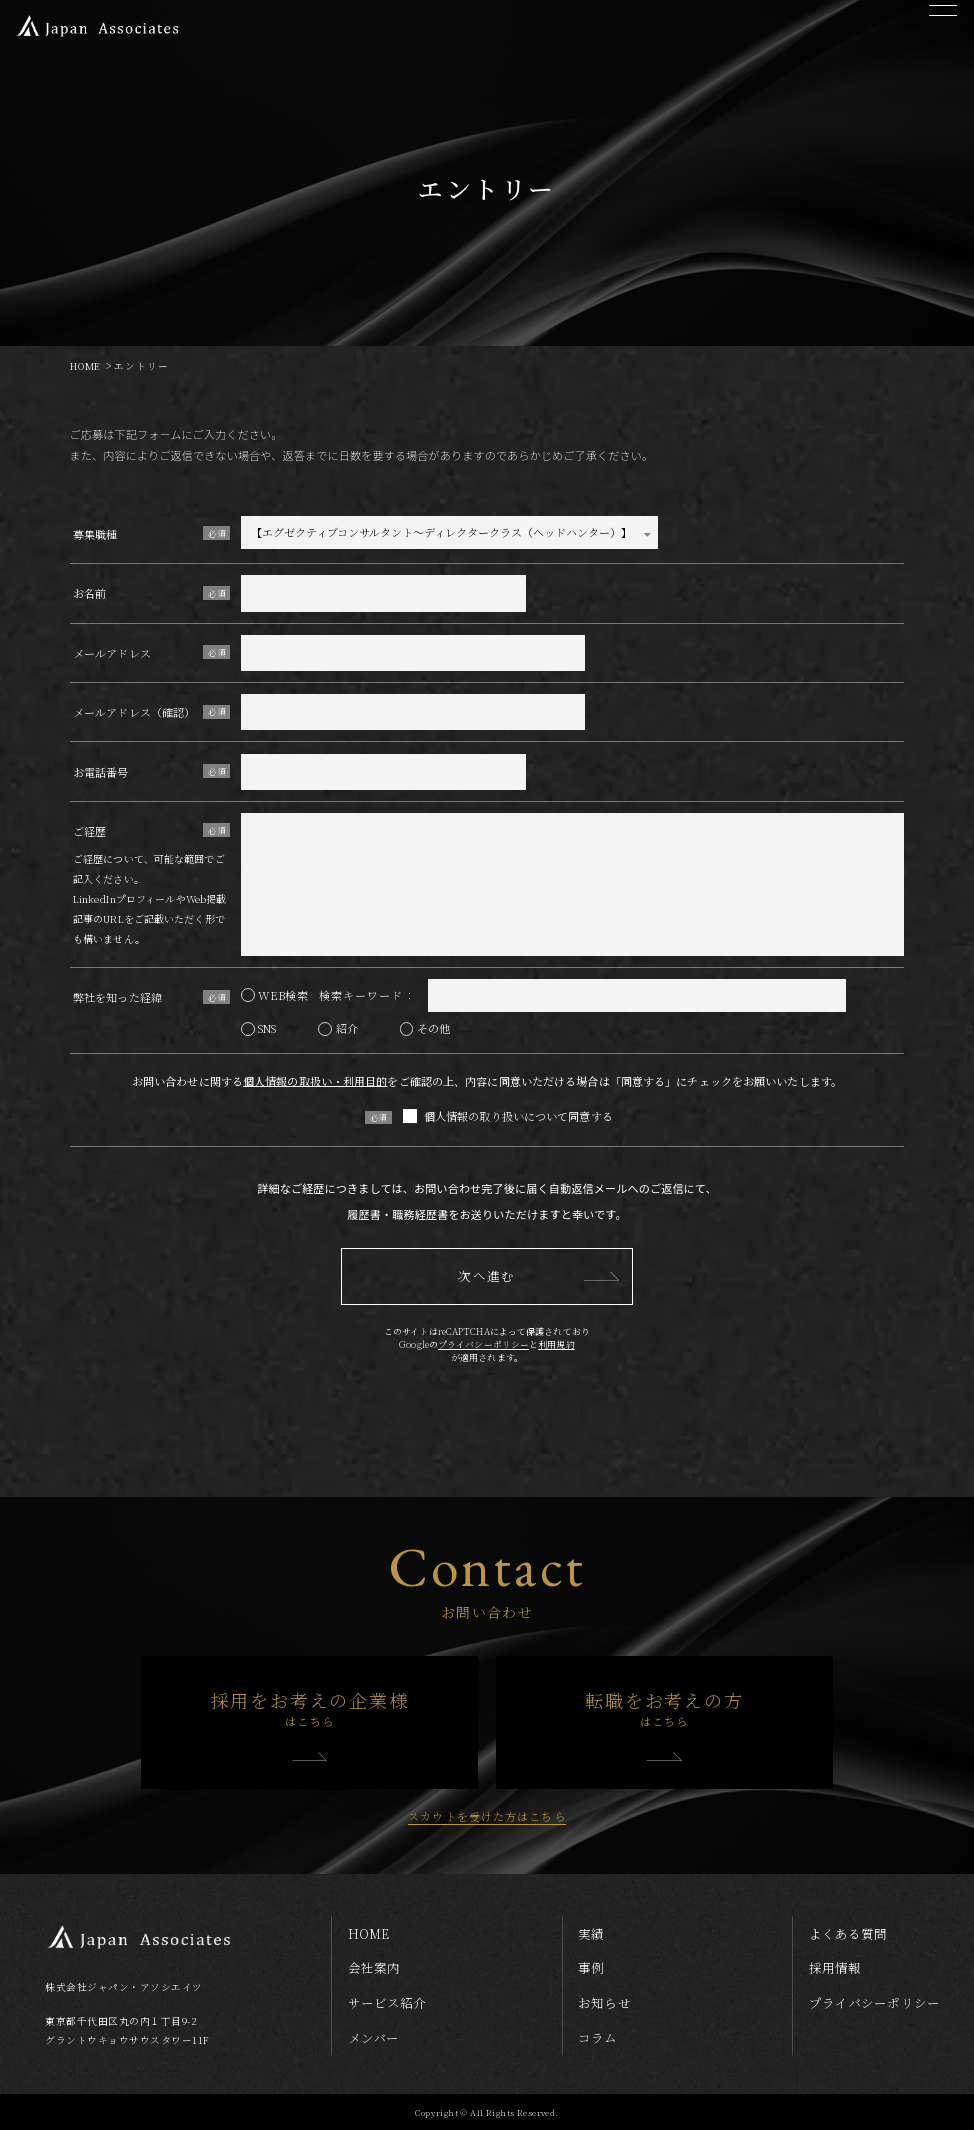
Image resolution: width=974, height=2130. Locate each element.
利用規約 (556, 1344)
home (368, 1934)
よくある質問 (848, 1934)
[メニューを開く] (942, 29)
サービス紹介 (387, 2003)
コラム (597, 2038)
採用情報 (835, 1968)
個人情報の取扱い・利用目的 (315, 1081)
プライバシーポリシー (483, 1344)
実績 (591, 1934)
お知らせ (604, 2003)
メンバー (373, 2038)
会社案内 (374, 1968)
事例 (591, 1968)
